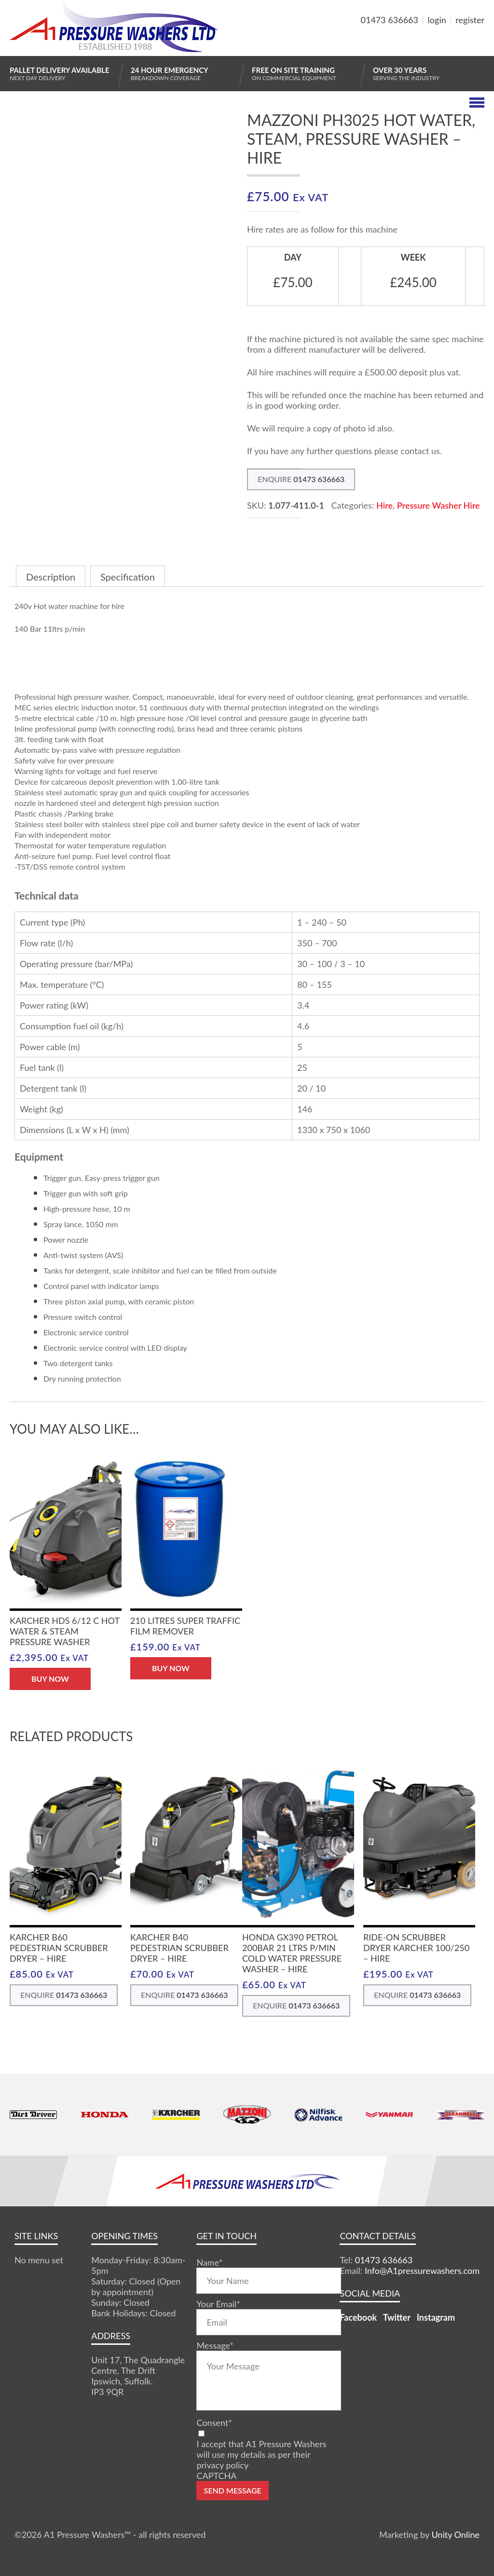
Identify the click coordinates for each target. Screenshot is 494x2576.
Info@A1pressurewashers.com (422, 2270)
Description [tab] (50, 576)
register (469, 19)
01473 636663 (389, 19)
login (437, 19)
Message (214, 2345)
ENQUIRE (301, 479)
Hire (384, 505)
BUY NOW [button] (50, 1678)
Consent (214, 2422)
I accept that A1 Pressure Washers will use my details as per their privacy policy (261, 2454)
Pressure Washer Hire (438, 505)
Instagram (436, 2317)
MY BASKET (449, 43)
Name (209, 2262)
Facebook (358, 2317)
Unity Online (455, 2534)
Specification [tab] (127, 576)
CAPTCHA (216, 2475)
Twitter (397, 2317)
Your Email (218, 2304)
